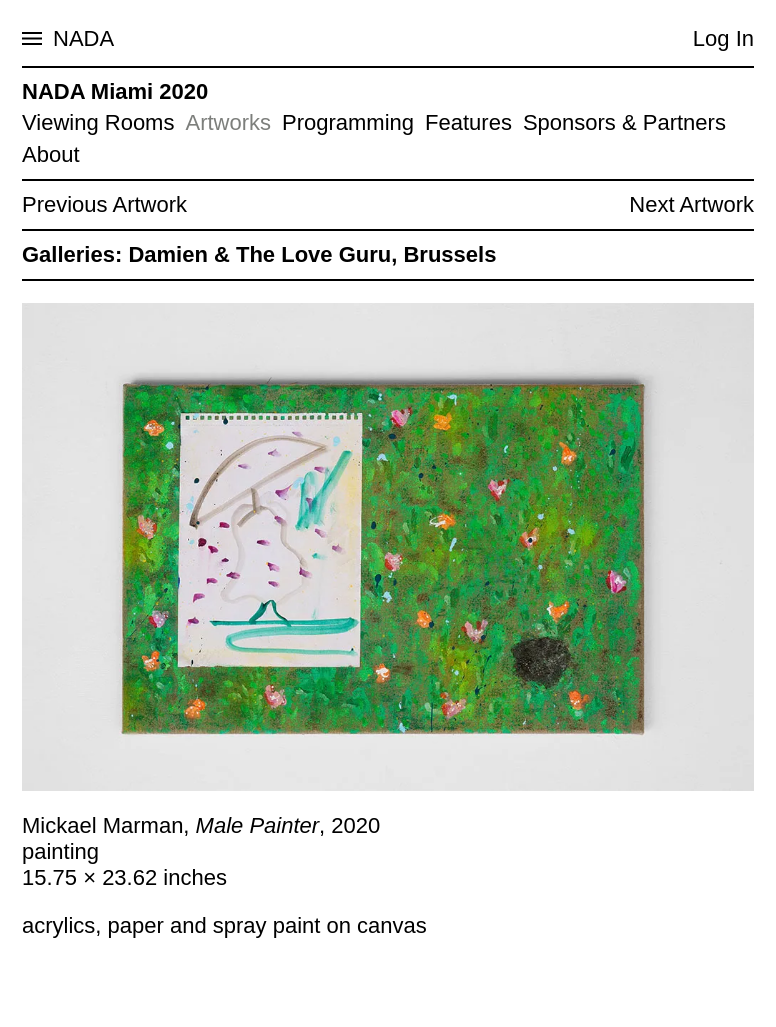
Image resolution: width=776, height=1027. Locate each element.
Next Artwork (691, 204)
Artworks (228, 122)
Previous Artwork (104, 204)
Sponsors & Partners (624, 122)
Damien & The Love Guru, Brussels (312, 254)
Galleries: (72, 254)
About (51, 154)
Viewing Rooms (98, 122)
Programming (348, 122)
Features (468, 122)
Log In (723, 38)
